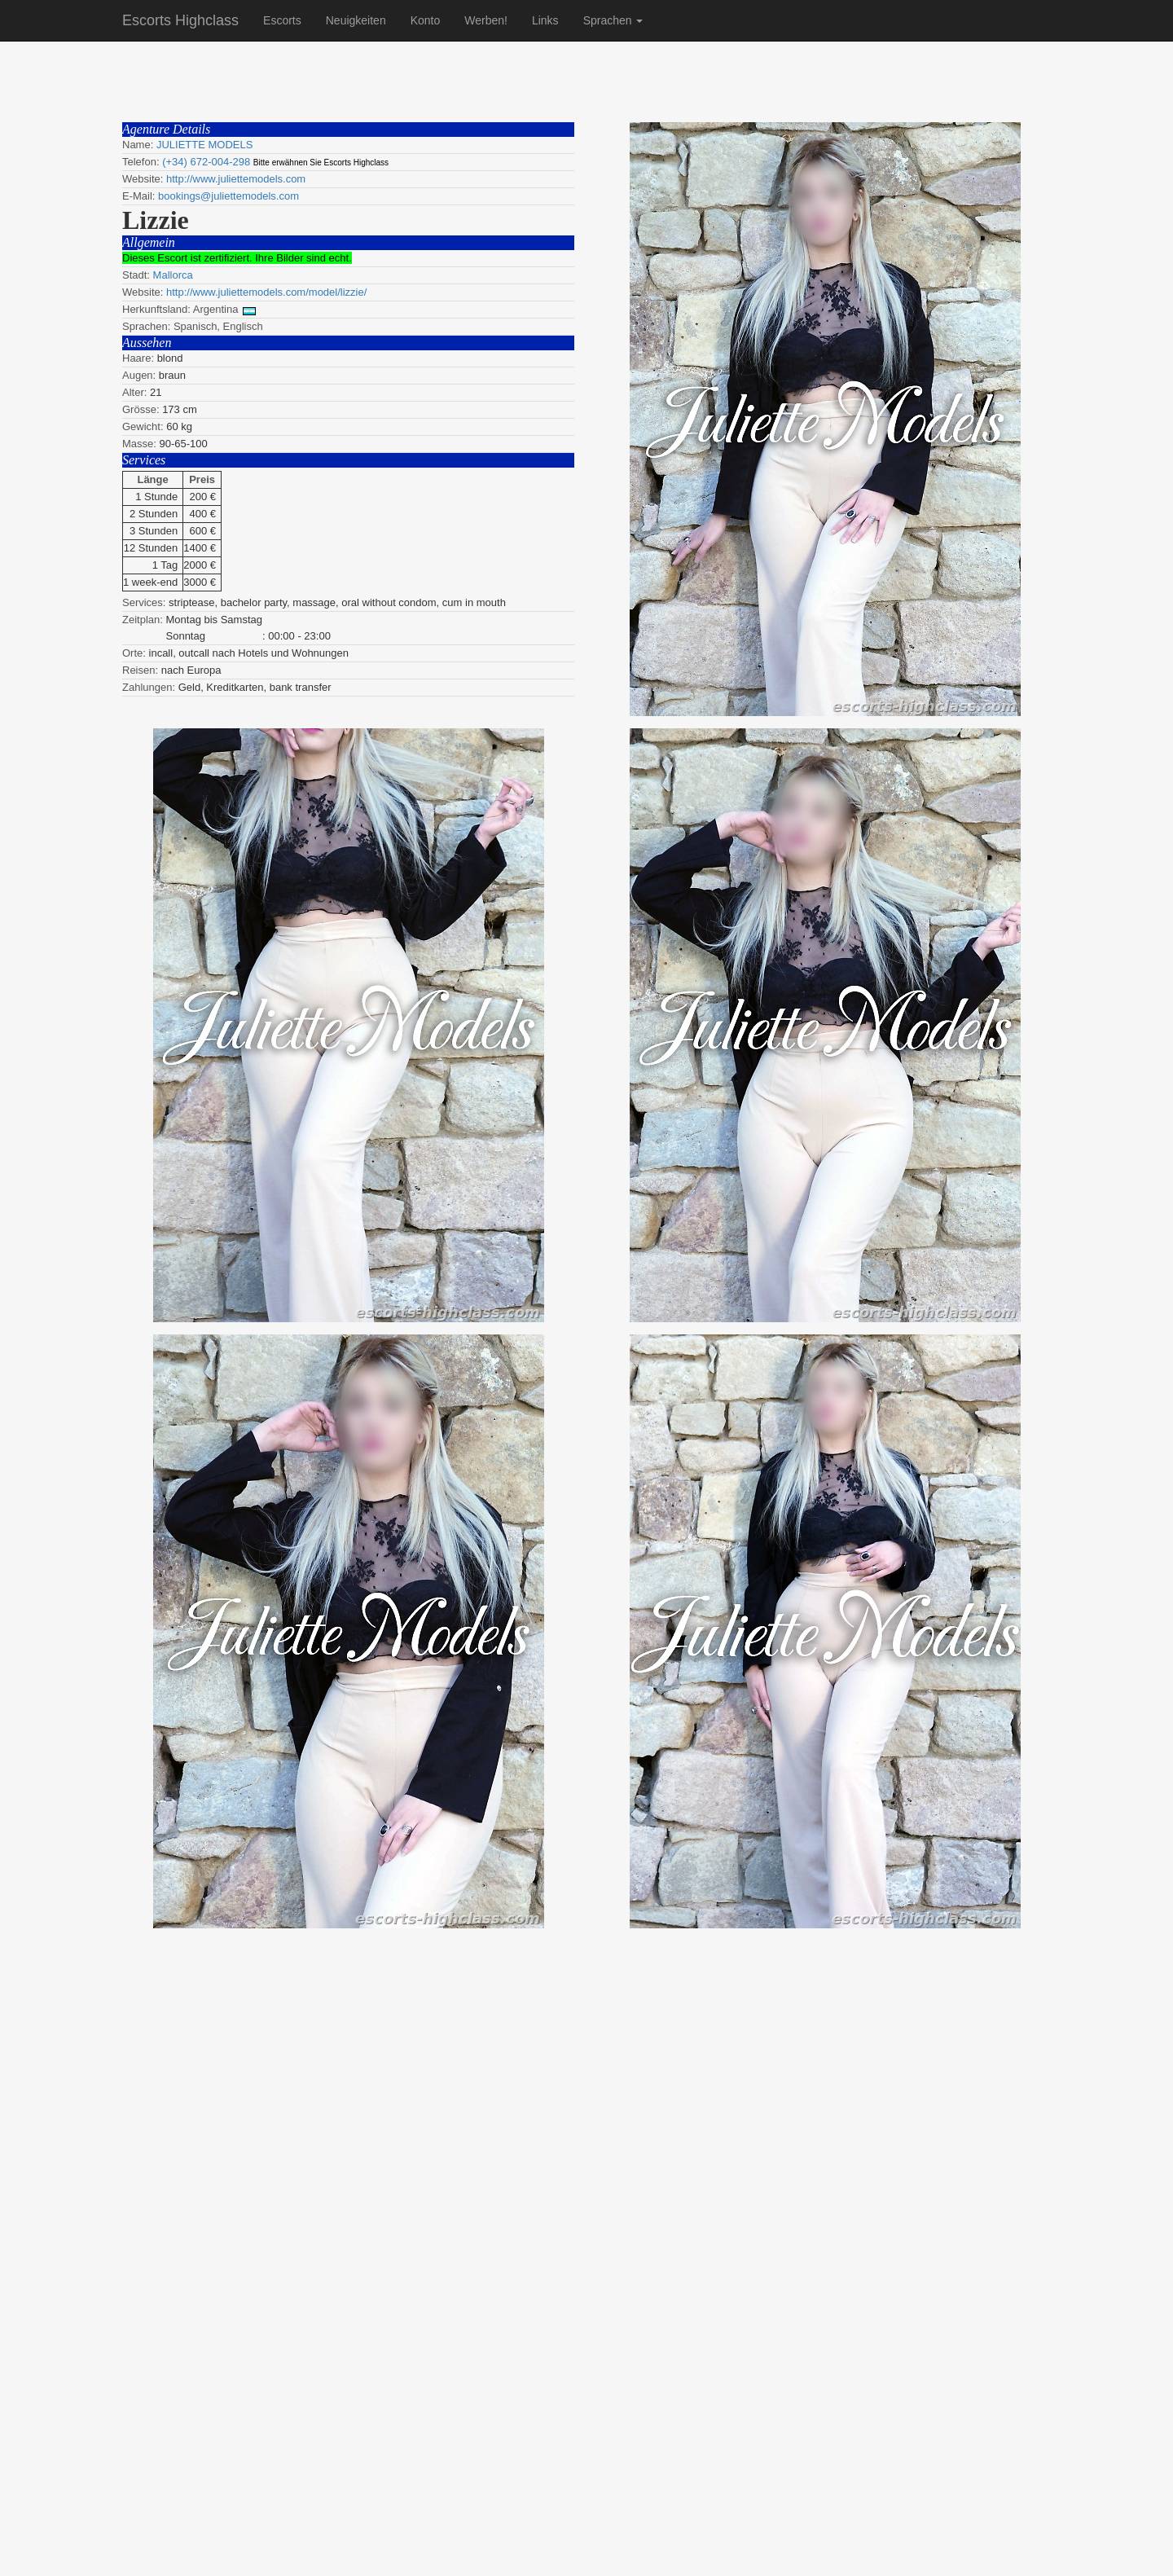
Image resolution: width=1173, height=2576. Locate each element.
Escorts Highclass (180, 20)
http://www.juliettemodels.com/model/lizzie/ (266, 292)
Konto (426, 20)
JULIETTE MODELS (204, 144)
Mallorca (173, 275)
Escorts (282, 20)
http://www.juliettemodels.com (235, 179)
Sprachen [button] (613, 20)
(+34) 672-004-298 (206, 162)
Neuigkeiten (356, 20)
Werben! (485, 20)
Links (545, 20)
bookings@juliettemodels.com (228, 196)
